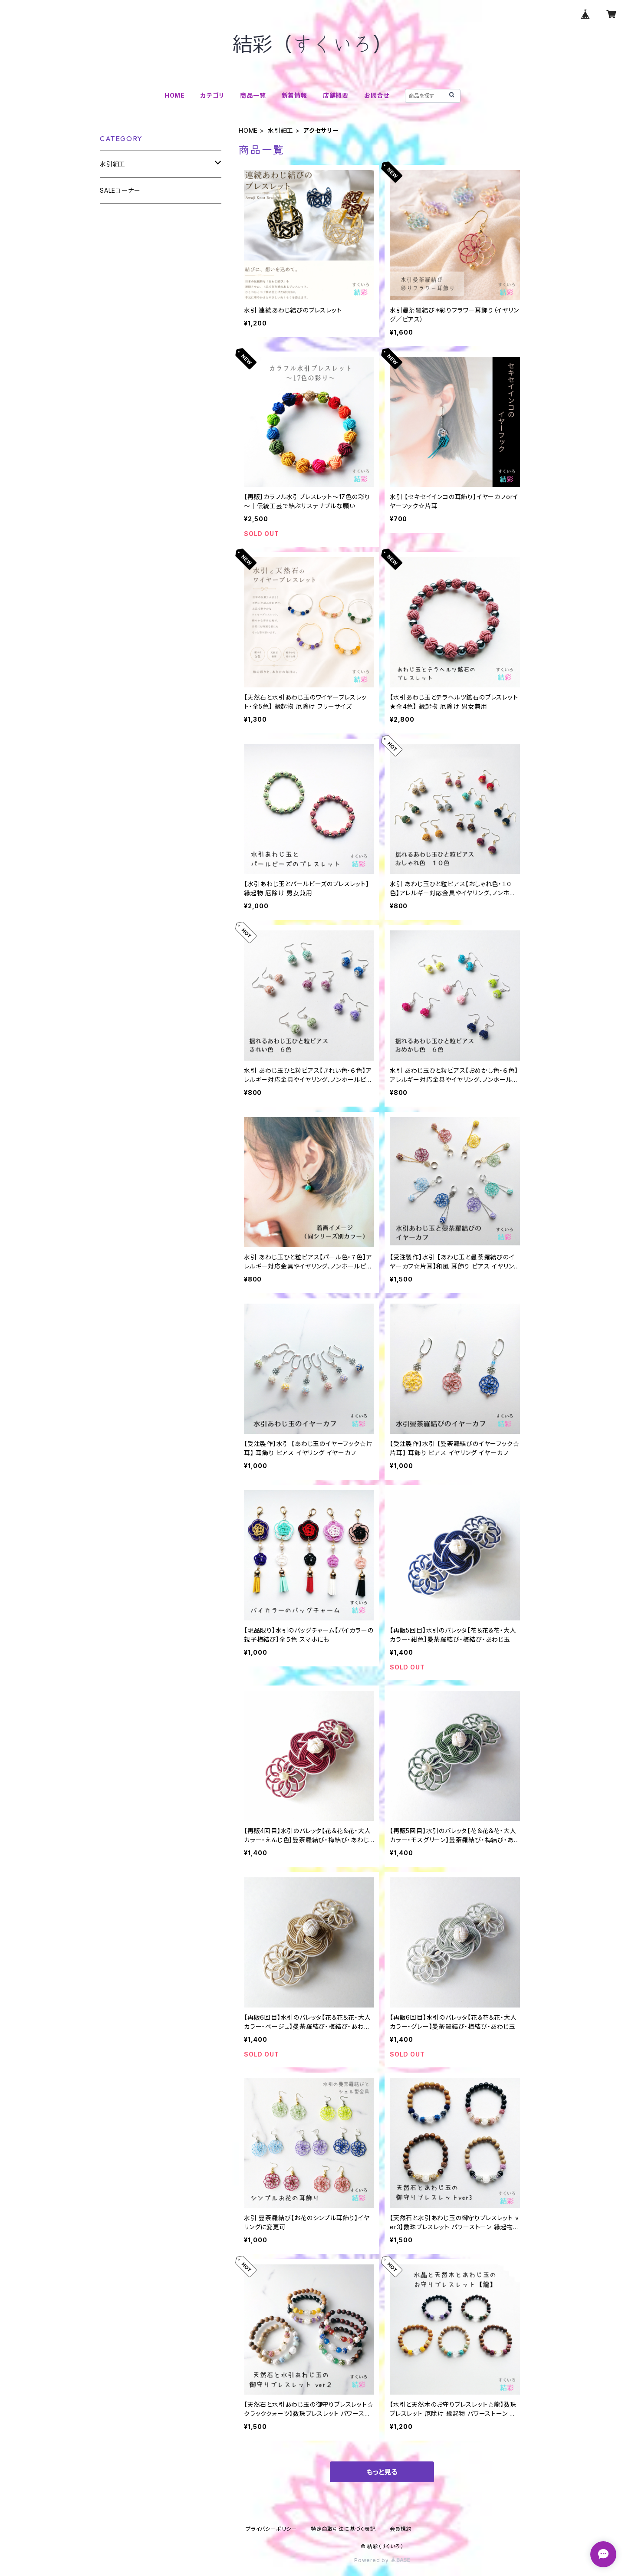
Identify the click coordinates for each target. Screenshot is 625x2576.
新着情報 (294, 95)
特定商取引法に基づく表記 (343, 2529)
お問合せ (376, 95)
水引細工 (280, 130)
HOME (174, 95)
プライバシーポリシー (271, 2529)
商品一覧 (253, 95)
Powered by (382, 2560)
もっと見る (382, 2472)
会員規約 (401, 2529)
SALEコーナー (120, 190)
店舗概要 (336, 95)
